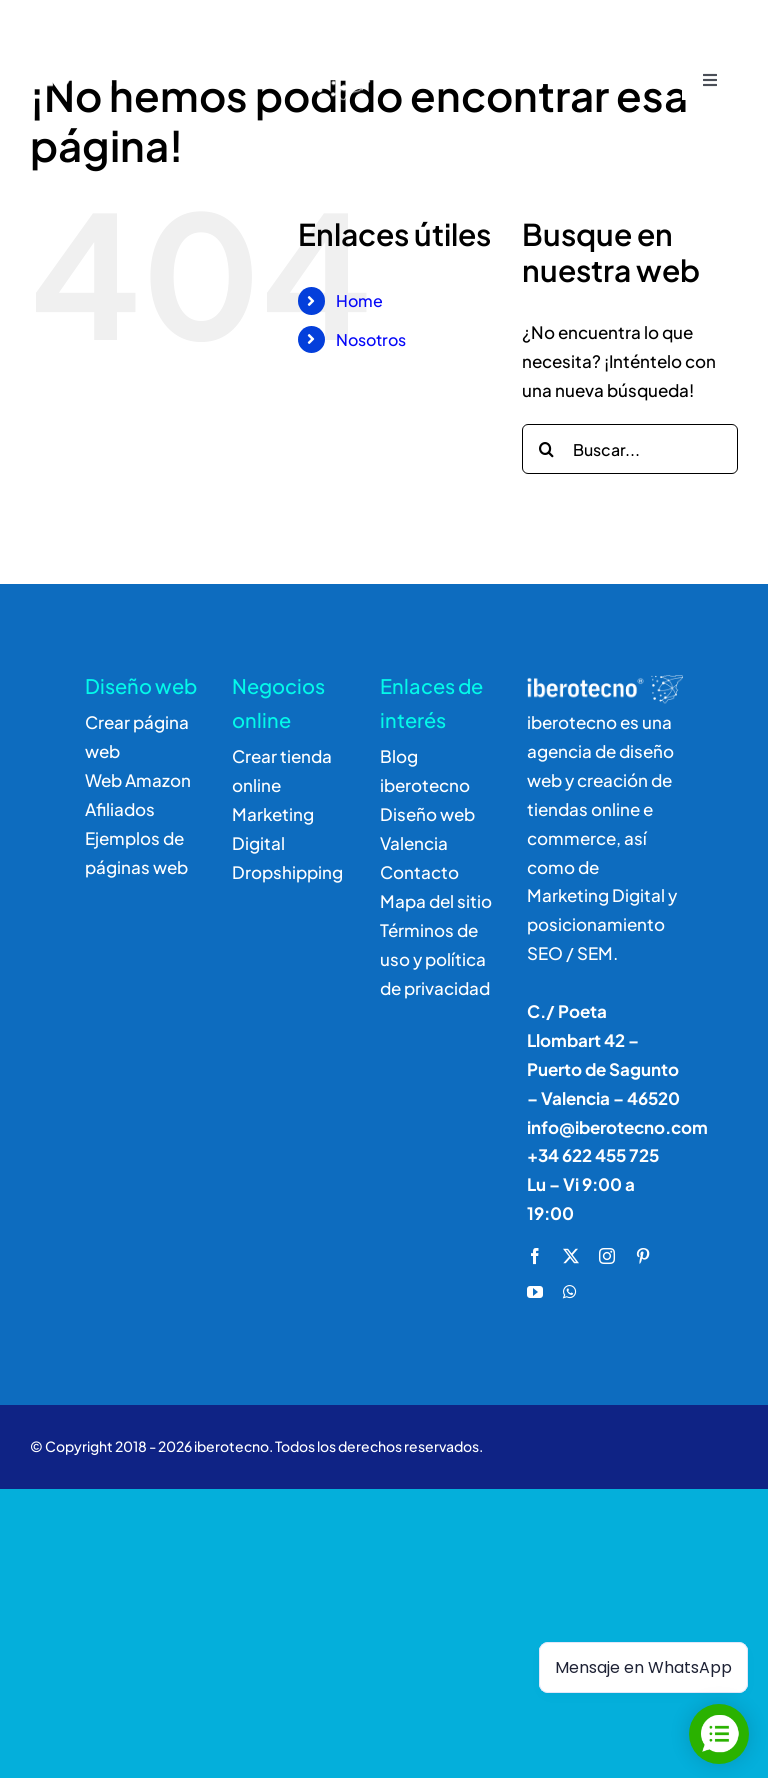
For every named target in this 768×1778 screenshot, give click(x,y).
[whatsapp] (570, 1292)
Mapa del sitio (436, 901)
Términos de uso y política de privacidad (435, 959)
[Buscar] (547, 449)
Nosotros (371, 339)
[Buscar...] (630, 449)
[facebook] (535, 1256)
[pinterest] (643, 1256)
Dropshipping (287, 872)
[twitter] (571, 1256)
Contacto (419, 872)
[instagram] (607, 1256)
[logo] (207, 32)
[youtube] (535, 1292)
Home (359, 300)
